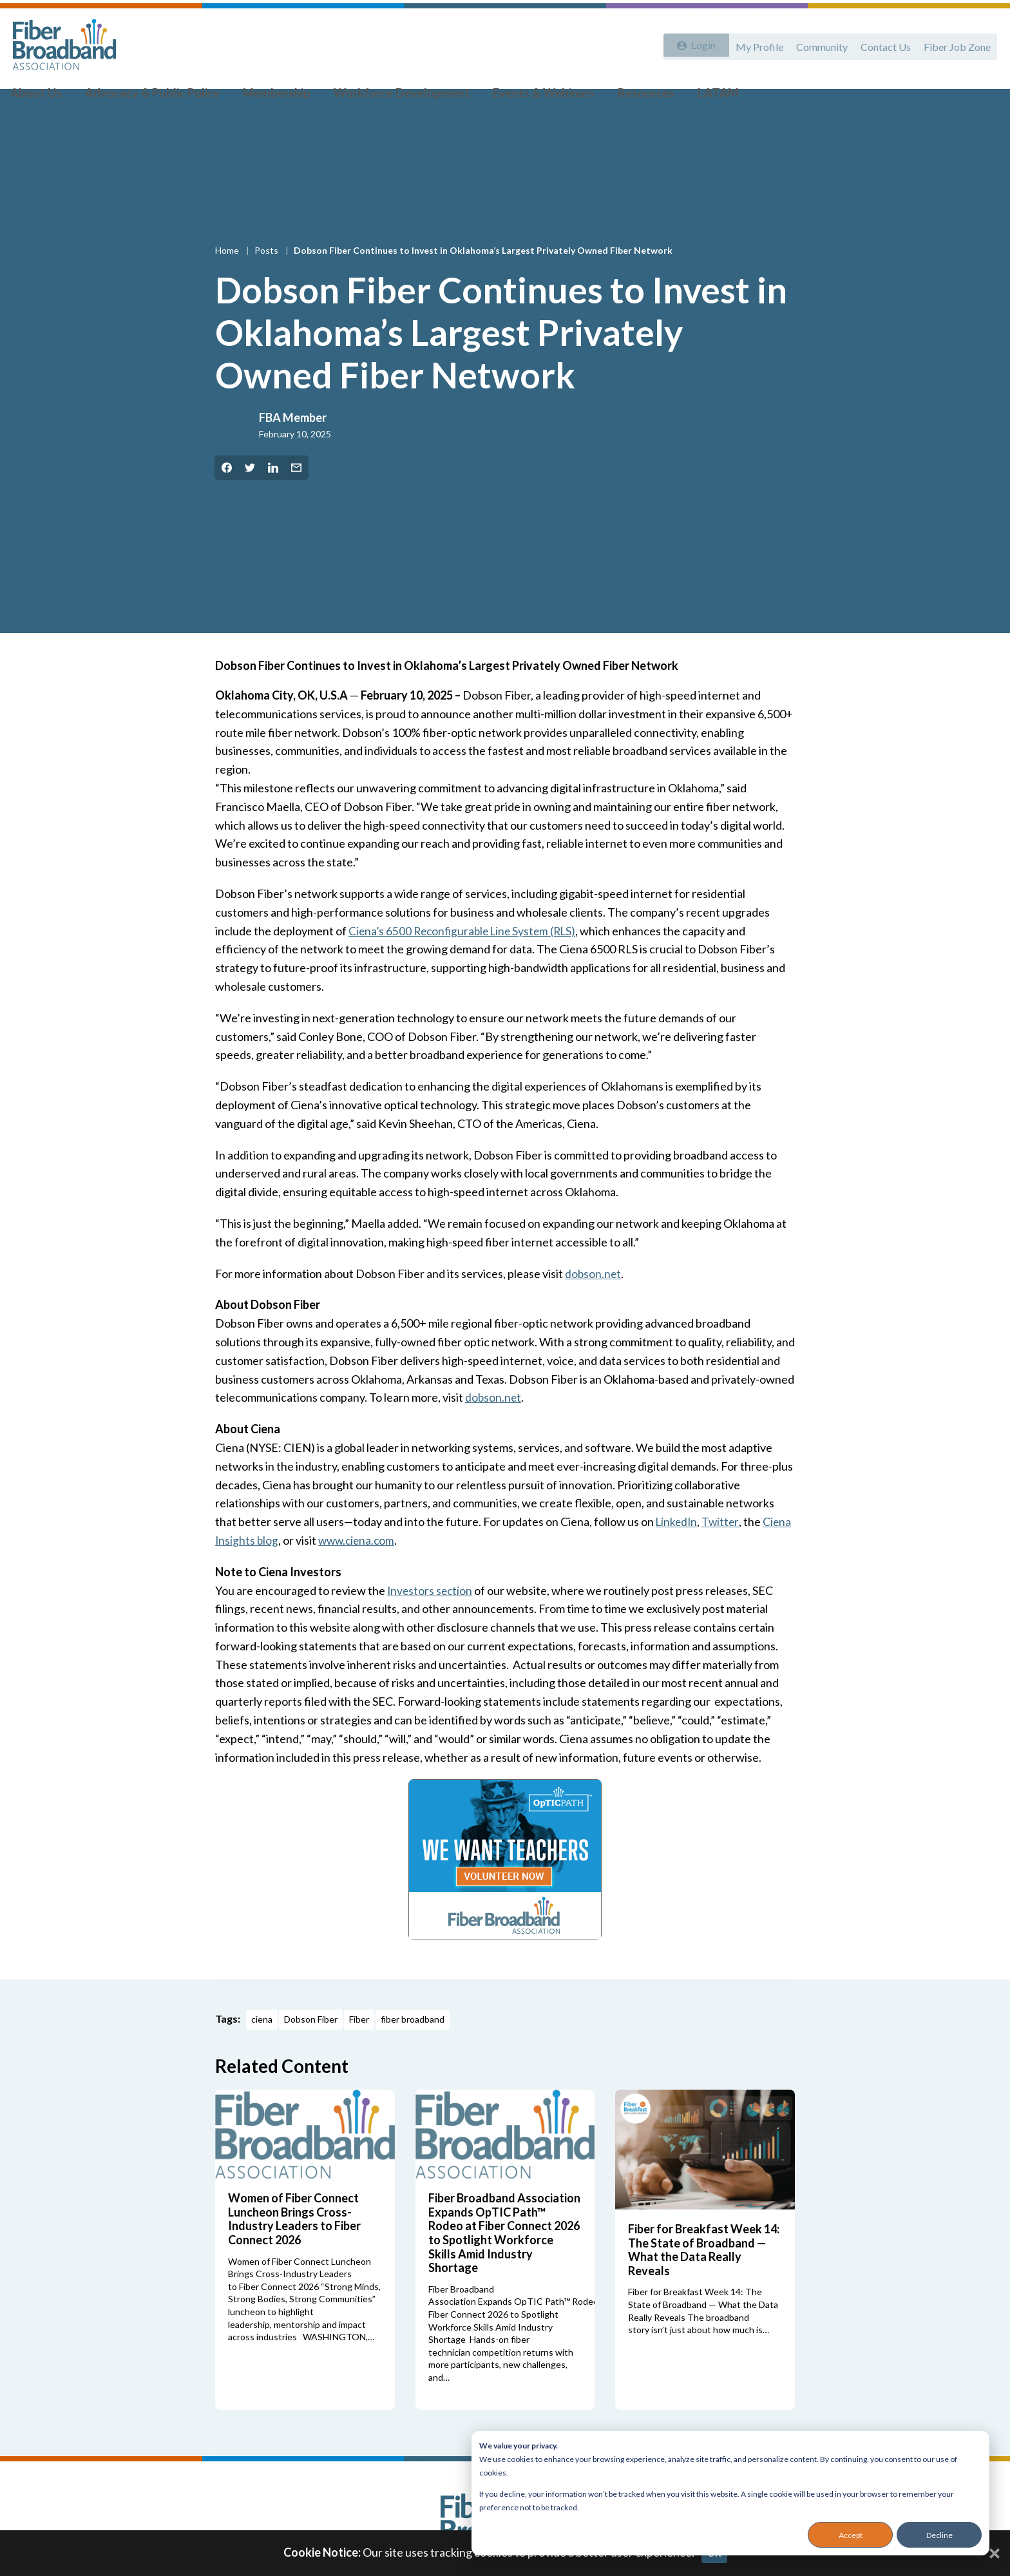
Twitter (723, 1551)
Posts (267, 279)
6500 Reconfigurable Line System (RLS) (486, 960)
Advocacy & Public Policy (155, 97)
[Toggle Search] (981, 97)
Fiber (359, 2048)
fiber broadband (412, 2048)
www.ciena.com (359, 1570)
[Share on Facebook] (226, 496)
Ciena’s (367, 960)
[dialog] (730, 2493)
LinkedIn (678, 1551)
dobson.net (593, 1302)
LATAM (690, 97)
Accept (850, 2535)
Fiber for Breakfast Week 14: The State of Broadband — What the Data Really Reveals (703, 2279)
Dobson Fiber (311, 2048)
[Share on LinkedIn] (273, 496)
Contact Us (882, 43)
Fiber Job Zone (955, 43)
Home (228, 279)
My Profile (750, 43)
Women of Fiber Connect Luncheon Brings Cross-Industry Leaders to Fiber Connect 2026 (294, 2248)
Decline (939, 2535)
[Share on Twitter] (250, 496)
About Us (46, 97)
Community (815, 43)
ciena (261, 2048)
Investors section (431, 1619)
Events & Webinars (526, 97)
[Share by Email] (296, 496)
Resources (623, 97)
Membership (272, 97)
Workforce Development (391, 97)
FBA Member (293, 447)
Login (699, 43)
